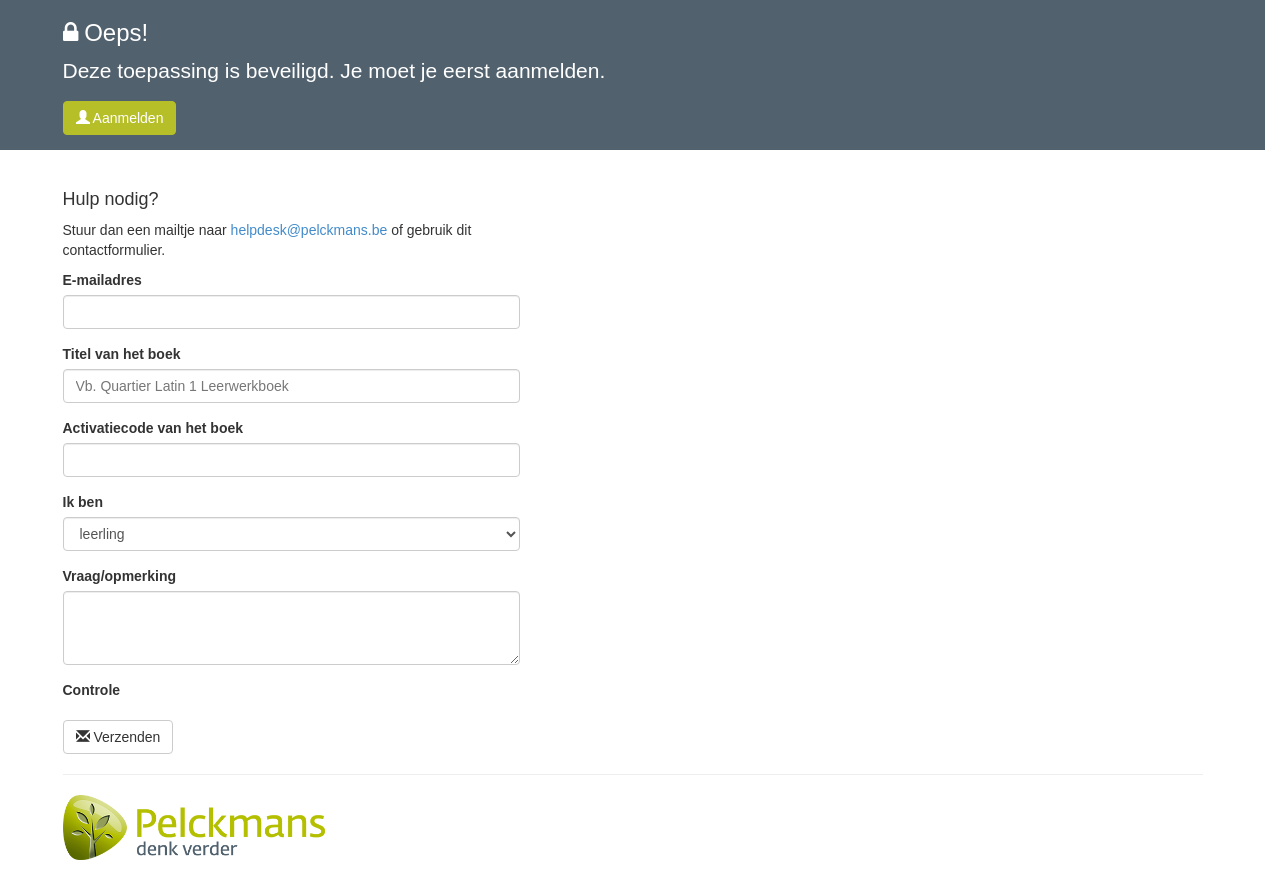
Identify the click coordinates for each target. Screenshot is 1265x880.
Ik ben (83, 502)
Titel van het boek (122, 354)
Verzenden (118, 737)
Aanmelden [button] (120, 118)
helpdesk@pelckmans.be (309, 230)
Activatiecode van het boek (153, 428)
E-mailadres (102, 280)
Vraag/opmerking (120, 576)
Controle (92, 690)
